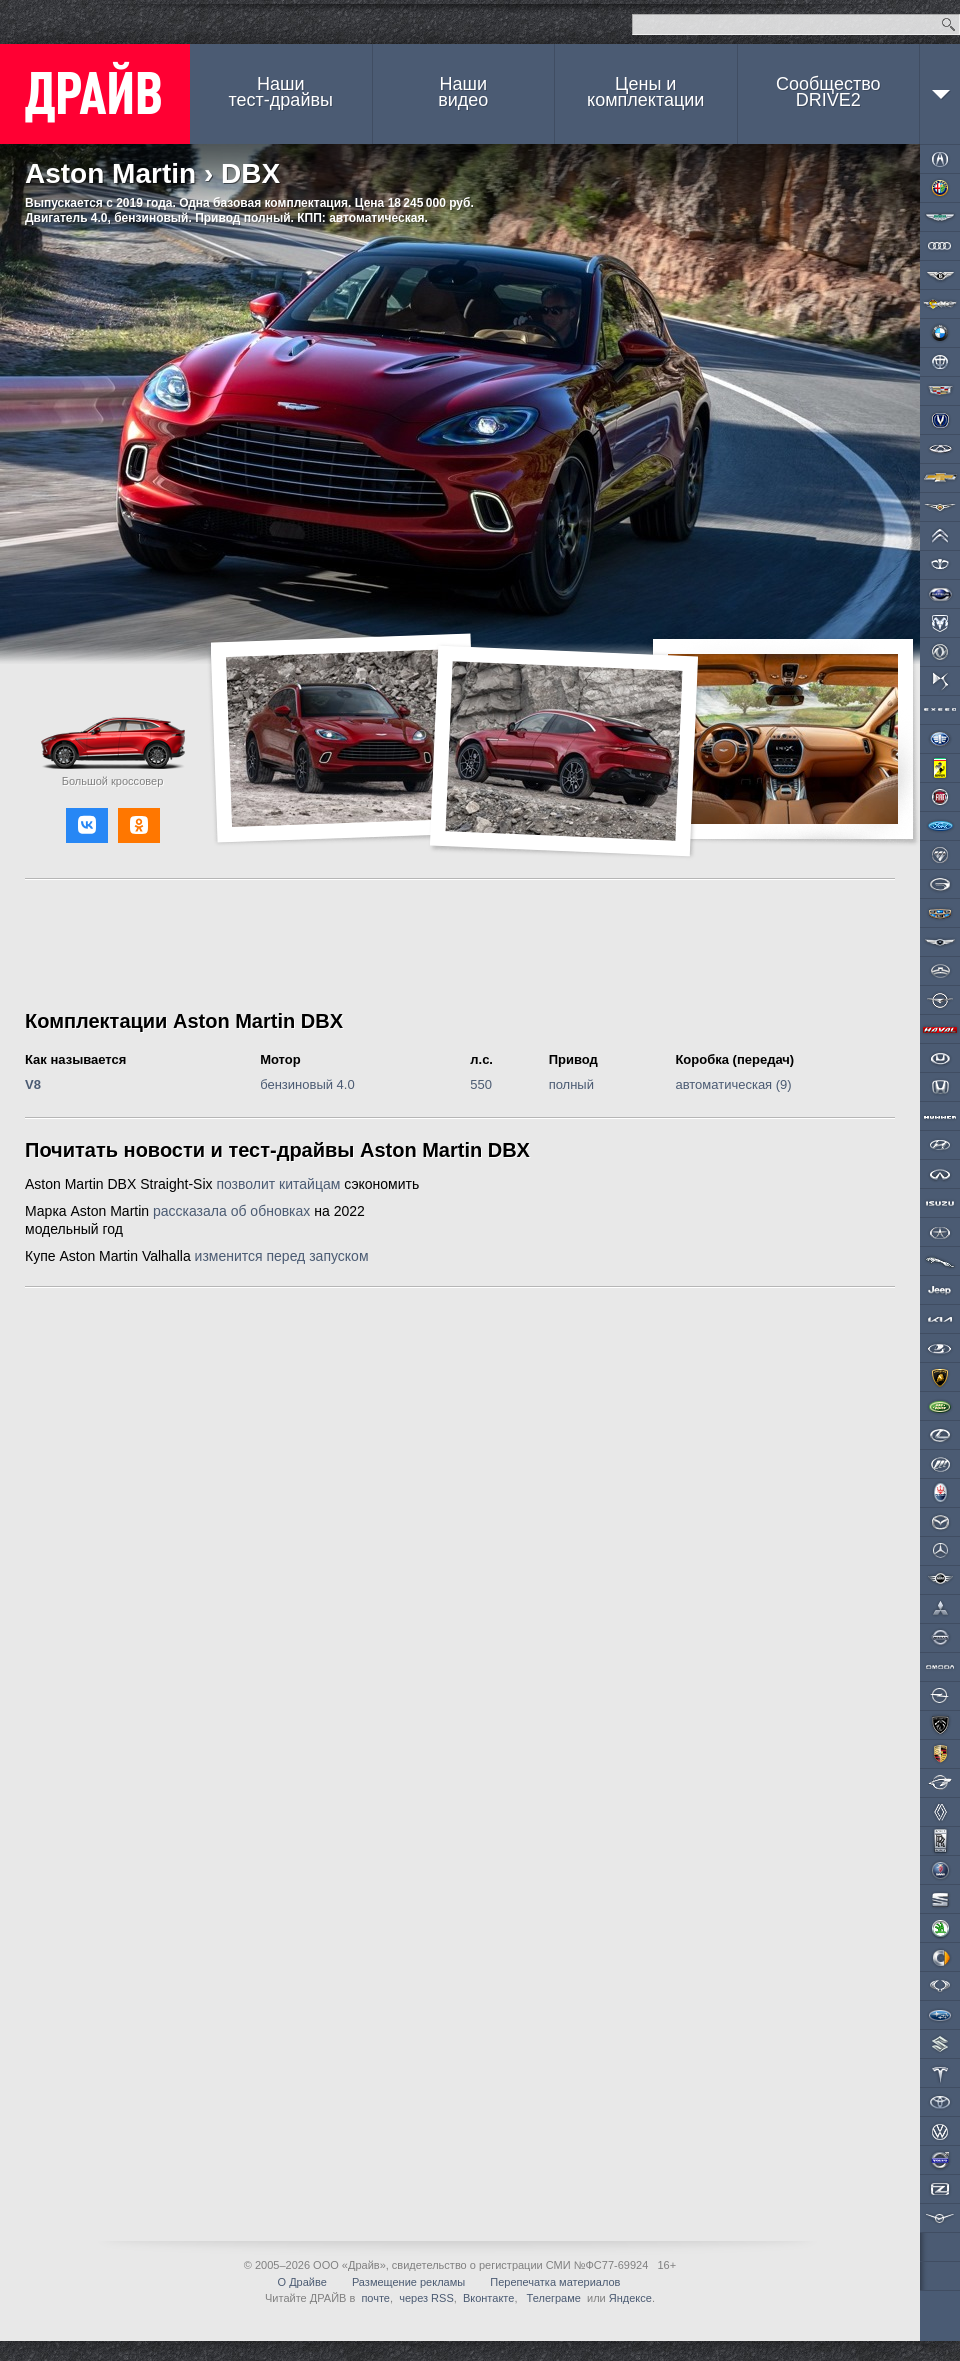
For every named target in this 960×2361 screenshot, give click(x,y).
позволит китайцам (278, 1184)
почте (375, 2298)
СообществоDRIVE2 (828, 92)
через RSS (426, 2298)
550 (481, 1084)
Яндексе (630, 2298)
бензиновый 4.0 (307, 1084)
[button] (87, 825)
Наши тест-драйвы (281, 92)
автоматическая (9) (733, 1084)
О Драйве (302, 2282)
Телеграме (552, 2298)
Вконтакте (488, 2298)
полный (571, 1084)
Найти (948, 24)
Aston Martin (110, 173)
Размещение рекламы (408, 2282)
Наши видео (463, 92)
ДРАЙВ (95, 94)
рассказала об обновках (231, 1211)
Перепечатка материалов (555, 2282)
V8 (33, 1084)
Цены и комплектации (645, 92)
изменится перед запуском (282, 1256)
